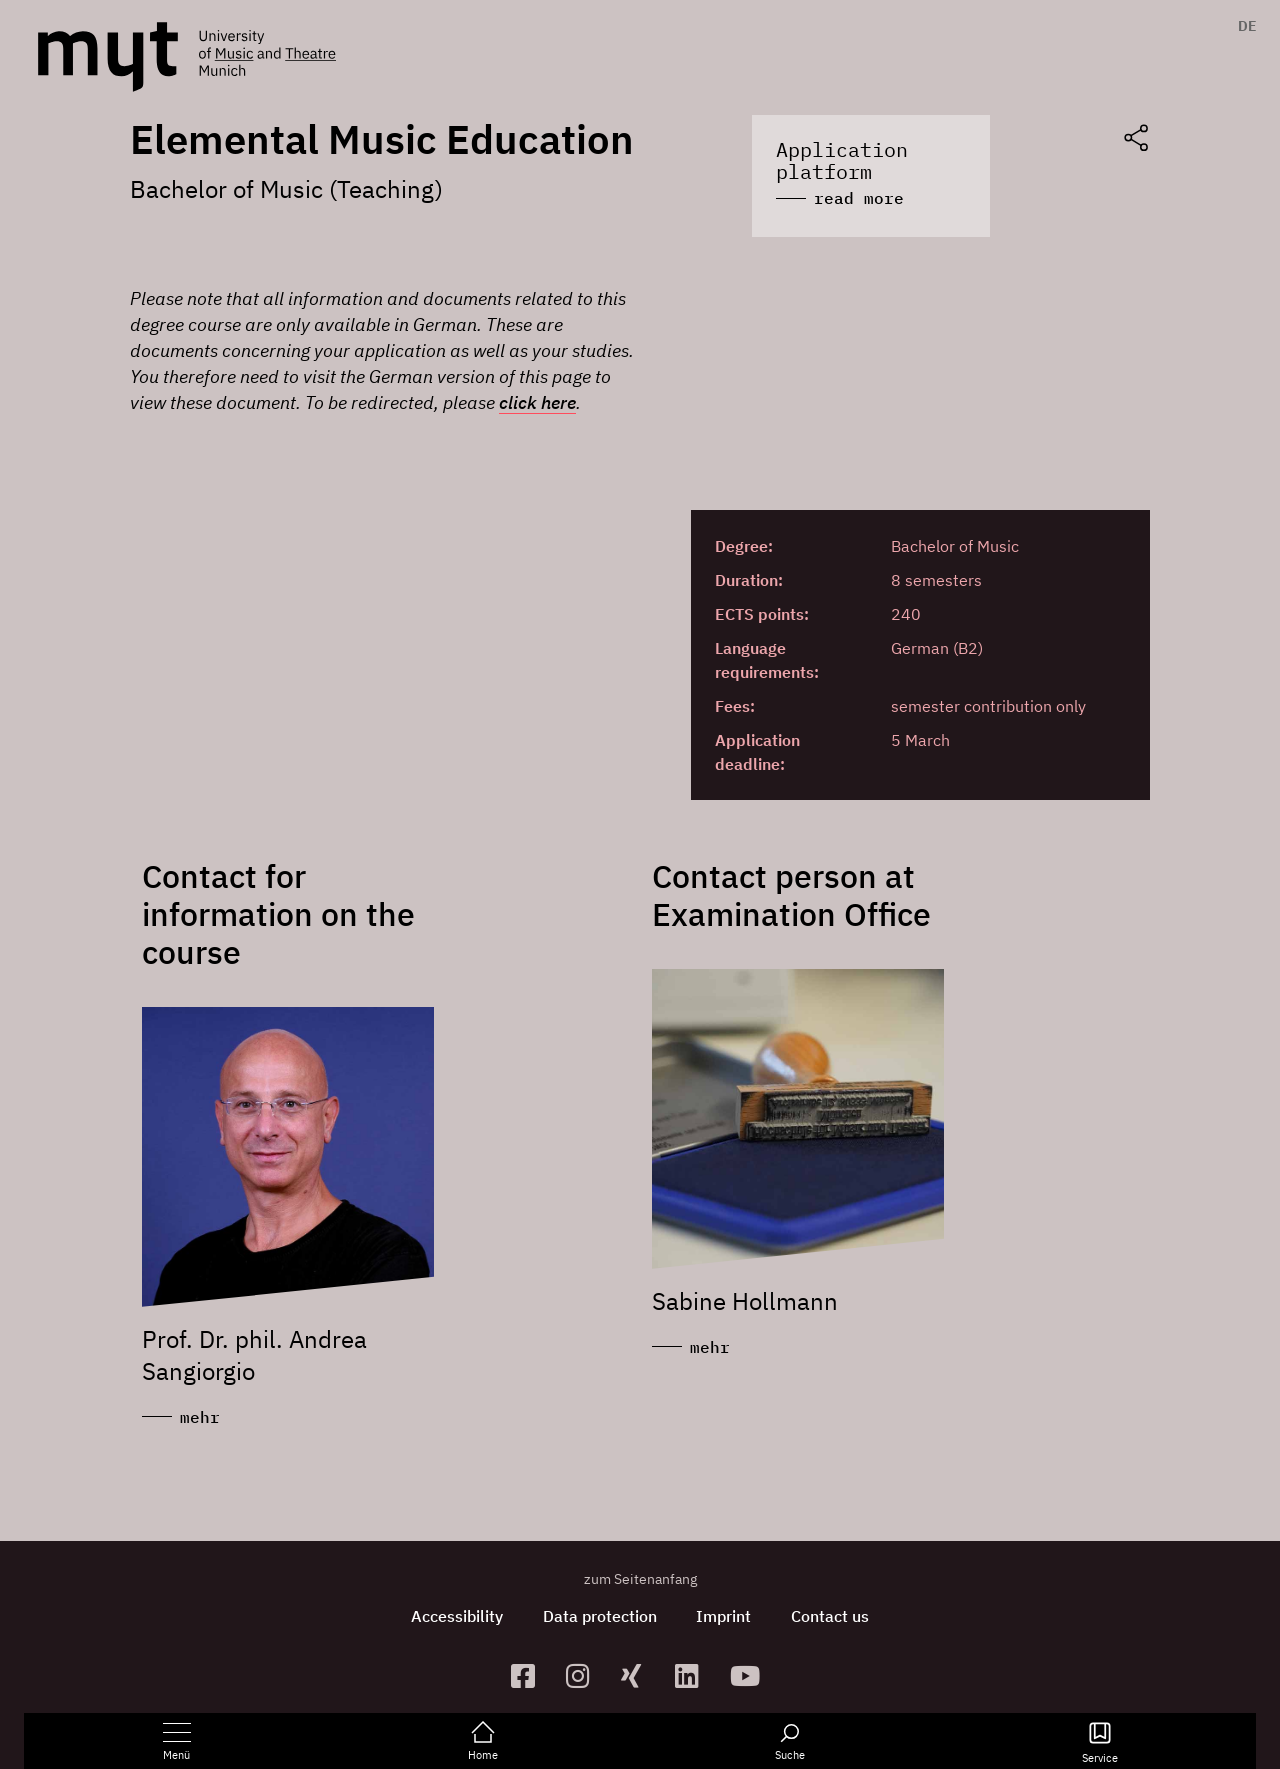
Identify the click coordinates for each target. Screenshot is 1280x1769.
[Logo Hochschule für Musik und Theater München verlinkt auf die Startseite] (108, 57)
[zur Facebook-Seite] (530, 1675)
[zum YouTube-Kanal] (749, 1675)
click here (537, 402)
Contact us (831, 1616)
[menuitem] (1242, 26)
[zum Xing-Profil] (640, 1675)
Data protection (600, 1616)
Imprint (724, 1616)
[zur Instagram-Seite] (585, 1675)
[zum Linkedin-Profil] (694, 1675)
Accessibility (457, 1616)
